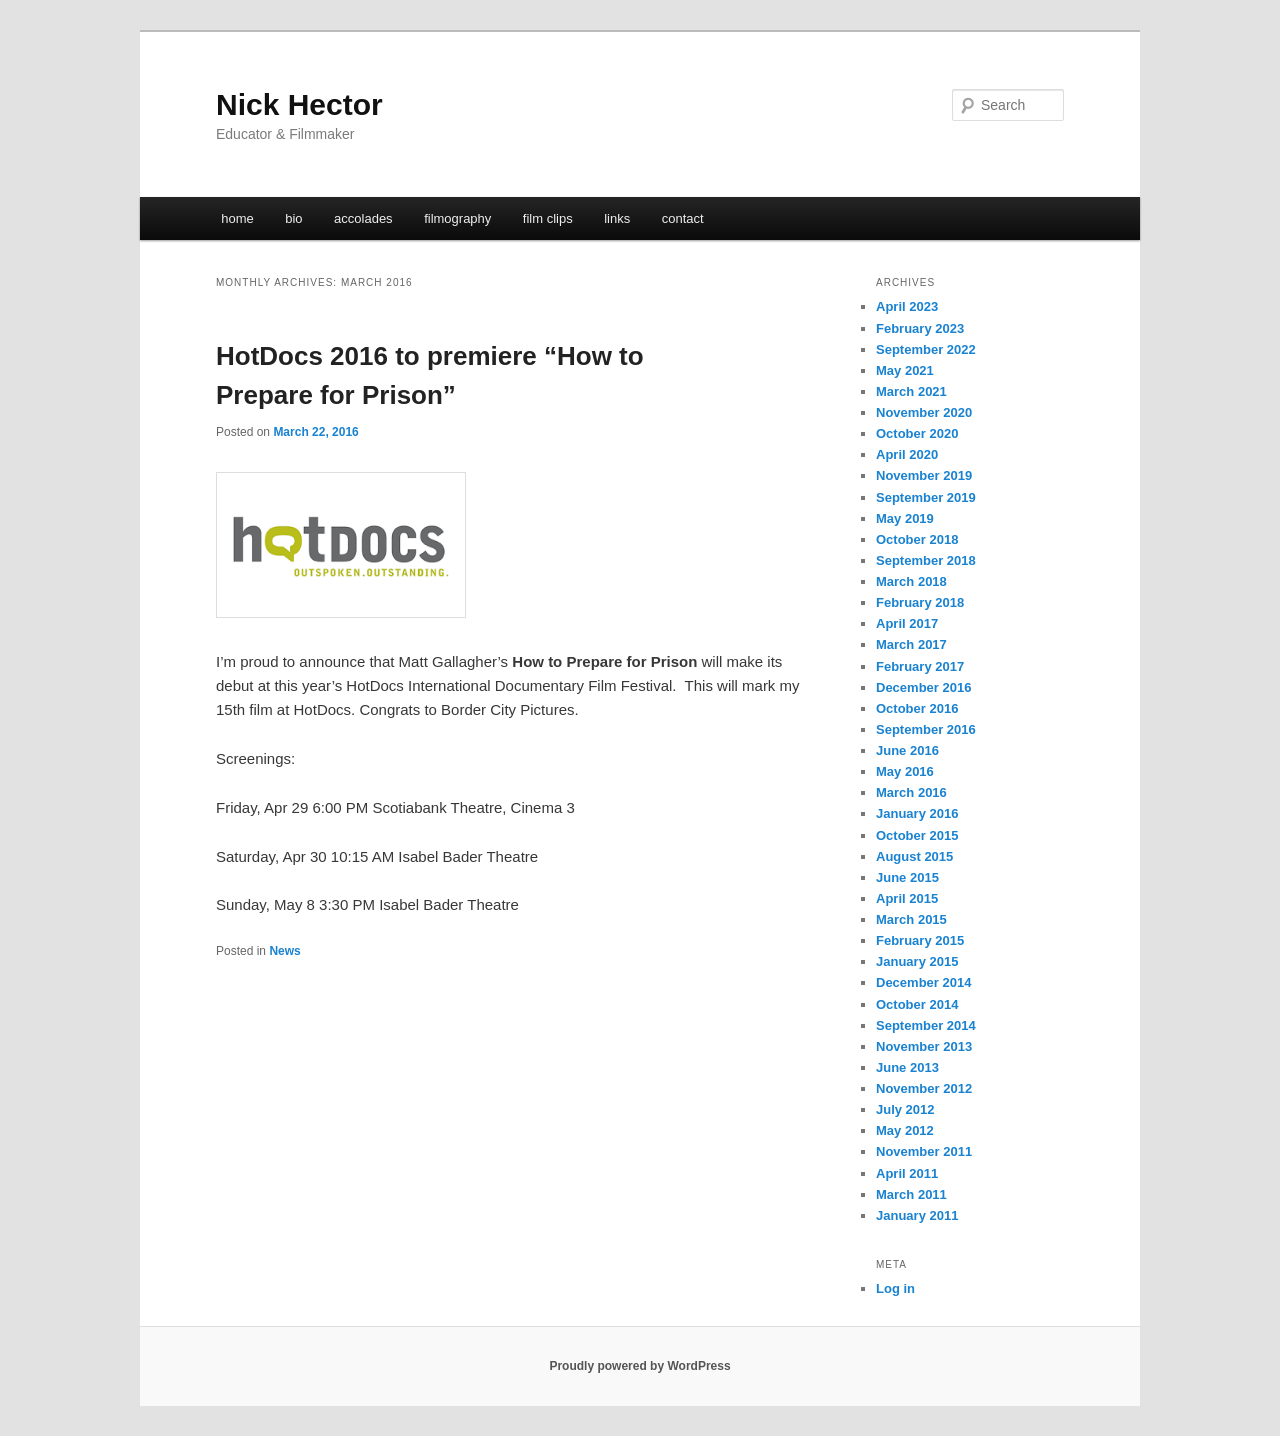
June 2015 (907, 877)
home (237, 218)
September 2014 (926, 1025)
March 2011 (911, 1194)
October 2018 (917, 539)
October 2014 (917, 1004)
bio (293, 218)
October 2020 (917, 433)
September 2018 (926, 560)
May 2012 (905, 1130)
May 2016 (905, 771)
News (284, 951)
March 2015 (911, 919)
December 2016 (923, 687)
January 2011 (917, 1215)
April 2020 (907, 454)
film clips (548, 218)
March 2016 (911, 792)
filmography (457, 218)
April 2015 (907, 898)
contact (683, 218)
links (617, 218)
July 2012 (905, 1109)
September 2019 (926, 497)
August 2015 (914, 856)
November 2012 (924, 1088)
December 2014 (923, 982)
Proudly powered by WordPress (639, 1366)
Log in (895, 1288)
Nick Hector (299, 104)
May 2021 (905, 370)
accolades (363, 218)
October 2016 (917, 708)
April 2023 (907, 306)
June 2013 (907, 1067)
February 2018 (920, 602)
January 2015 (917, 961)
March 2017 (911, 644)
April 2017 (907, 623)
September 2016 (926, 729)
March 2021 (911, 391)
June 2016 (907, 750)
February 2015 (920, 940)
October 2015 (917, 835)
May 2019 (905, 518)
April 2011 (907, 1173)
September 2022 (926, 349)
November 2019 (924, 475)
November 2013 (924, 1046)
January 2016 (917, 813)
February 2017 (920, 666)
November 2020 (924, 412)
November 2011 (924, 1151)
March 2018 (911, 581)
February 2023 (920, 328)
